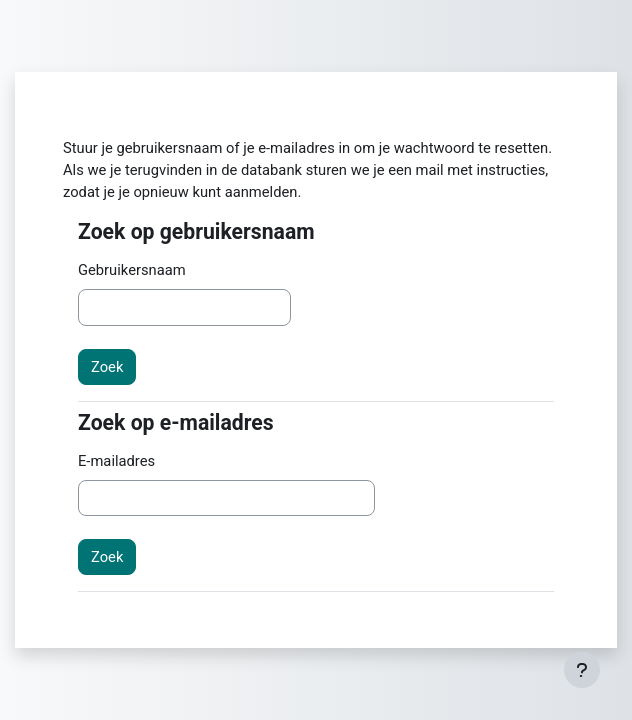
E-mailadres (116, 461)
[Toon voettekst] (582, 670)
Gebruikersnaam (132, 270)
